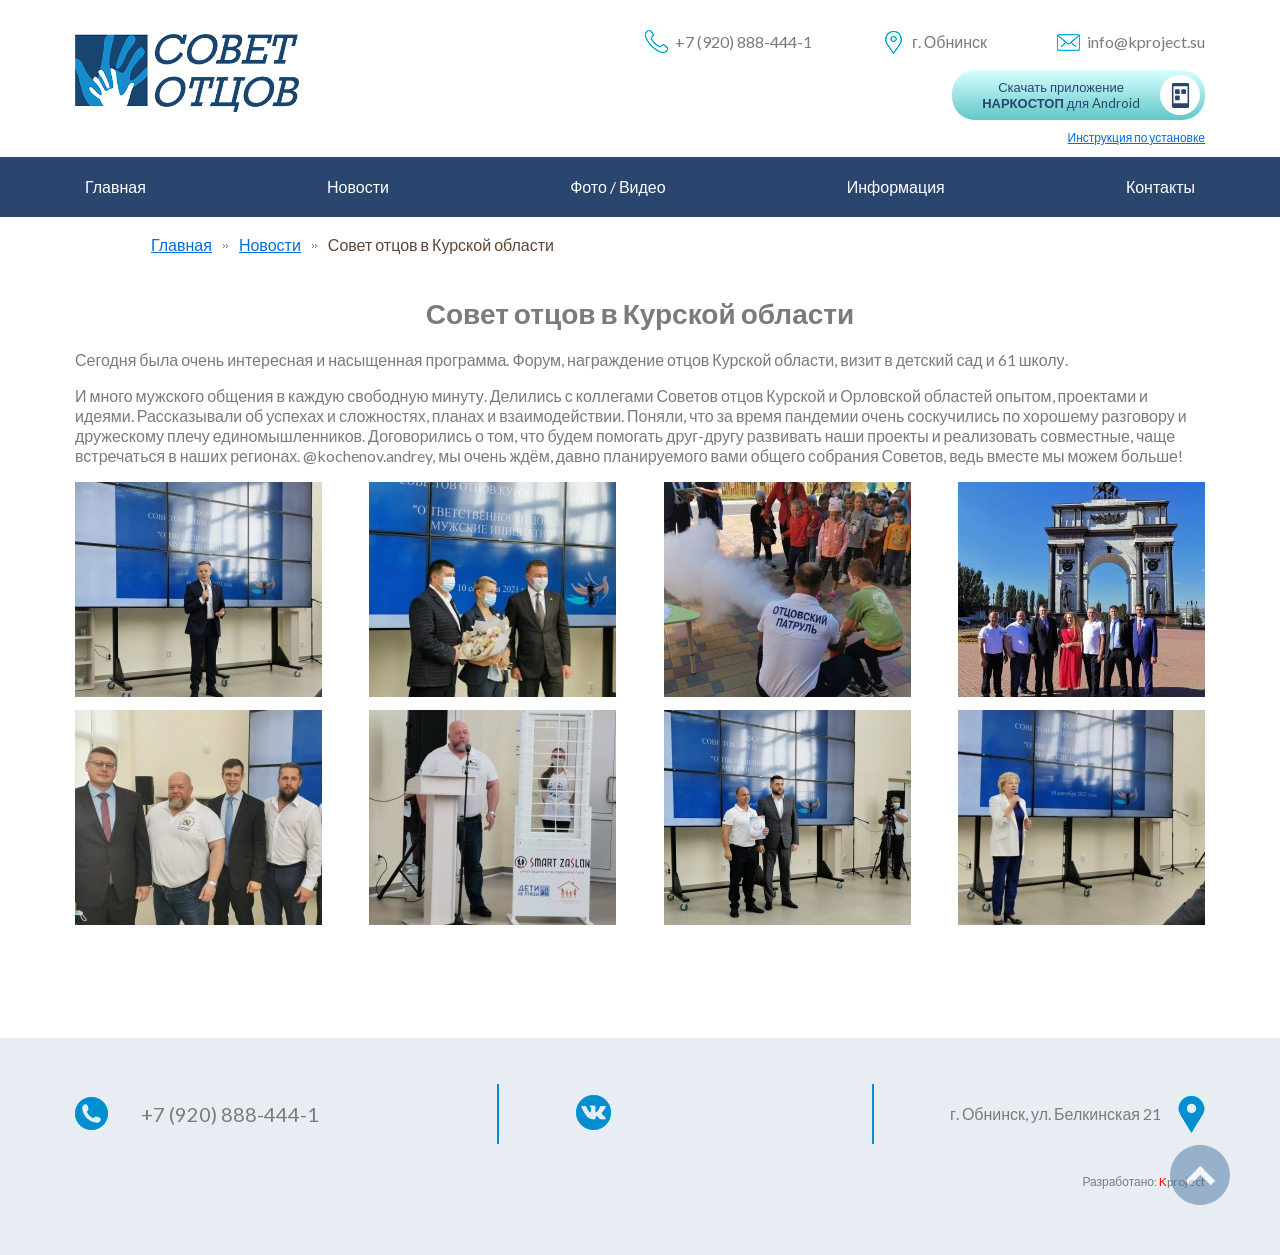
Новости (358, 186)
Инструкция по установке (1136, 137)
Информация (896, 186)
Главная (115, 186)
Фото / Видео (618, 186)
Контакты (1160, 186)
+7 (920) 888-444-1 (743, 41)
